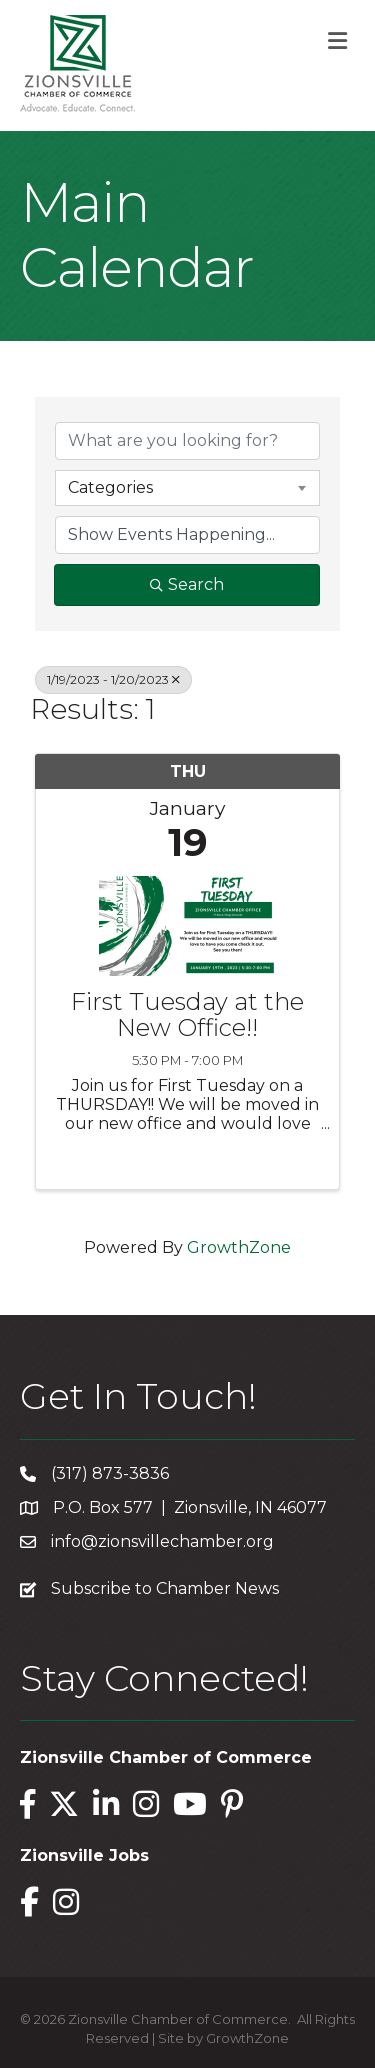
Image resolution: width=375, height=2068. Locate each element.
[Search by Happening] (187, 535)
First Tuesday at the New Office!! (187, 1015)
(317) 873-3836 (110, 1473)
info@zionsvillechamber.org (162, 1541)
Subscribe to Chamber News (165, 1588)
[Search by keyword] (187, 441)
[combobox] (187, 488)
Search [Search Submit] (187, 584)
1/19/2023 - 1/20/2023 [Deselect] (113, 679)
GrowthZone (239, 1247)
